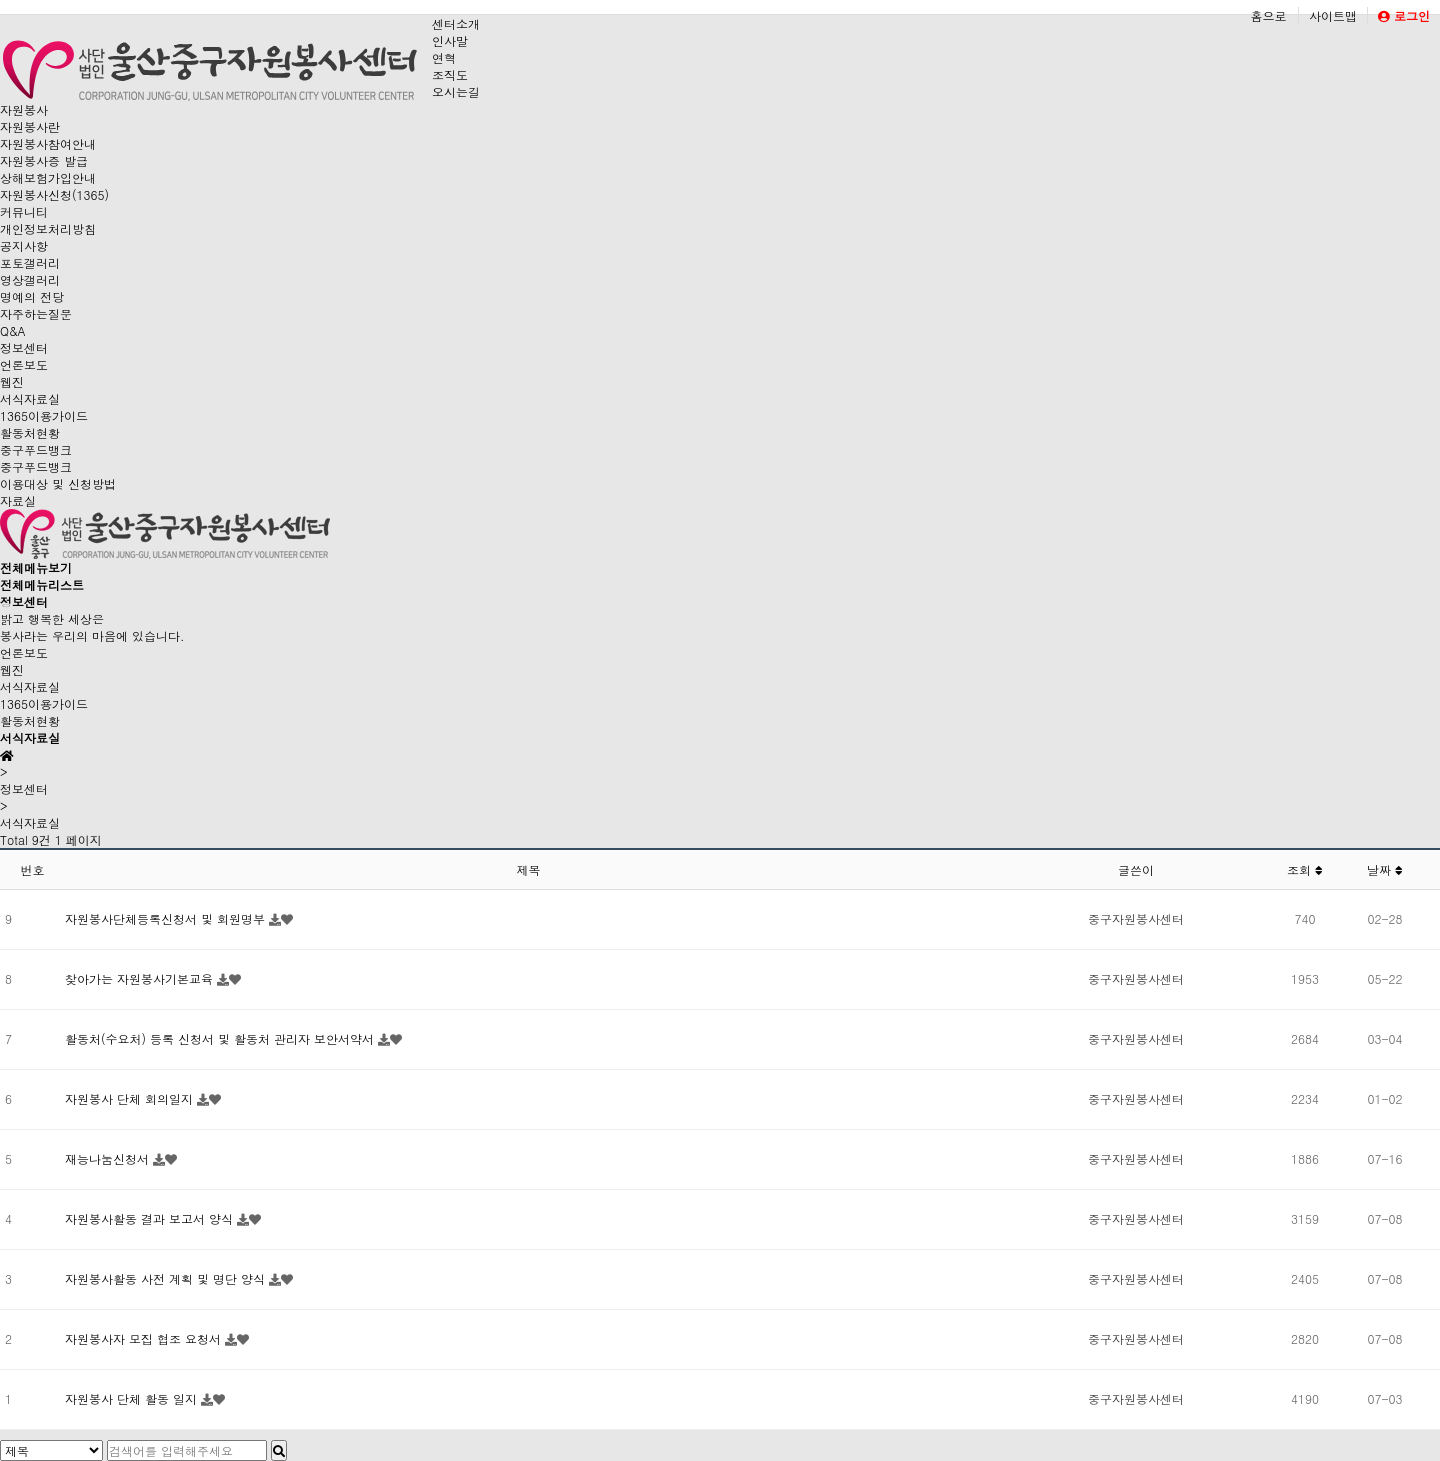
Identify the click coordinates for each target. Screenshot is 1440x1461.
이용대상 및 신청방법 (58, 483)
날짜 (1385, 869)
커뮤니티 (24, 211)
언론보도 (24, 364)
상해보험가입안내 (48, 177)
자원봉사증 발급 (44, 160)
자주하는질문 (36, 313)
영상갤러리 (30, 279)
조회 (1305, 869)
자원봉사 (24, 109)
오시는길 (456, 91)
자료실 (18, 500)
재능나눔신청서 (109, 1158)
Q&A (13, 330)
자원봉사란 (30, 126)
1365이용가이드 (44, 415)
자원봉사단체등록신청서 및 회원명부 (167, 918)
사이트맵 (1333, 15)
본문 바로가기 (0, 0)
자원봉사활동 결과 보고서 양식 (151, 1218)
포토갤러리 (30, 262)
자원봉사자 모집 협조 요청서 (145, 1338)
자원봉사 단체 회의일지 (131, 1098)
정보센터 (24, 347)
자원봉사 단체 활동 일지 (133, 1398)
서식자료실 (30, 398)
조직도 (450, 74)
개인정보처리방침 (48, 228)
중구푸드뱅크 (36, 449)
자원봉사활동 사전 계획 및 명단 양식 (167, 1278)
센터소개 (456, 23)
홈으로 (1268, 15)
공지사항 (24, 245)
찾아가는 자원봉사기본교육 (141, 978)
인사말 (450, 40)
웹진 (12, 381)
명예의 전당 (32, 296)
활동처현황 (30, 432)
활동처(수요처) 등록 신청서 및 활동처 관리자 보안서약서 (221, 1038)
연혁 (444, 57)
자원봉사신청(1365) (54, 194)
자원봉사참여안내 (48, 143)
